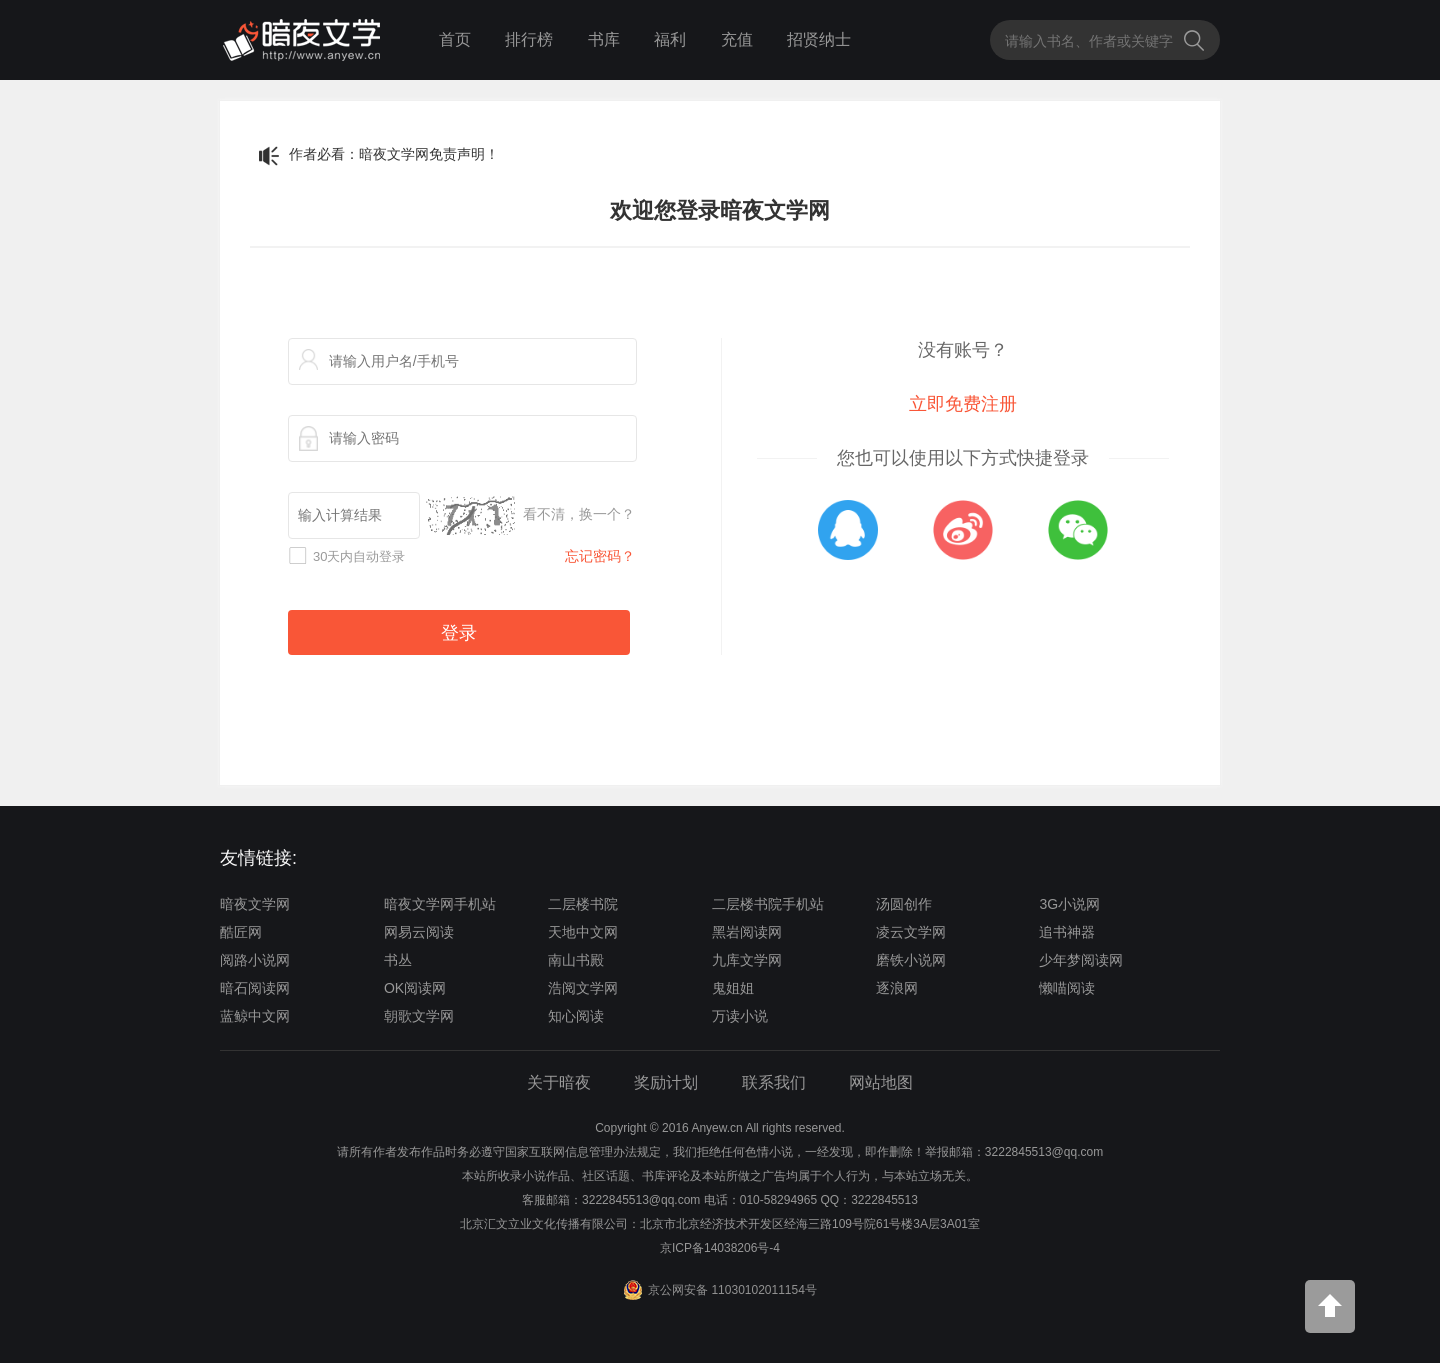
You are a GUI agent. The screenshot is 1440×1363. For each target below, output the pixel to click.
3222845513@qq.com (641, 1200)
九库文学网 (747, 960)
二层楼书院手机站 (768, 904)
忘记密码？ (600, 556)
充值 (737, 39)
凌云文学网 (911, 932)
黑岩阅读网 (747, 932)
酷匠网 (241, 932)
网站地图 (881, 1082)
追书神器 (1067, 932)
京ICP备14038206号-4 (720, 1248)
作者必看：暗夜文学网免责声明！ (394, 154)
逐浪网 (897, 988)
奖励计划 (666, 1082)
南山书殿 (576, 960)
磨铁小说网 (911, 960)
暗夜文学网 (255, 904)
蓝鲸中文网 (255, 1016)
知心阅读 (576, 1016)
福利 (670, 39)
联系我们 (774, 1082)
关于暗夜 (559, 1082)
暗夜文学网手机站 (440, 904)
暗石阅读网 (255, 988)
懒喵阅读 (1067, 988)
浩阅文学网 (583, 988)
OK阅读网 (415, 988)
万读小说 (740, 1016)
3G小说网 (1069, 904)
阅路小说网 (255, 960)
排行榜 (529, 39)
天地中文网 (583, 932)
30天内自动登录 (359, 556)
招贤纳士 (819, 39)
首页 (455, 39)
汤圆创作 (904, 904)
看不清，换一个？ (579, 514)
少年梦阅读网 (1081, 960)
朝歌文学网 (419, 1016)
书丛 (398, 960)
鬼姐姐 (733, 988)
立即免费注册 (963, 404)
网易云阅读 (419, 932)
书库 (604, 39)
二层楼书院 (583, 904)
